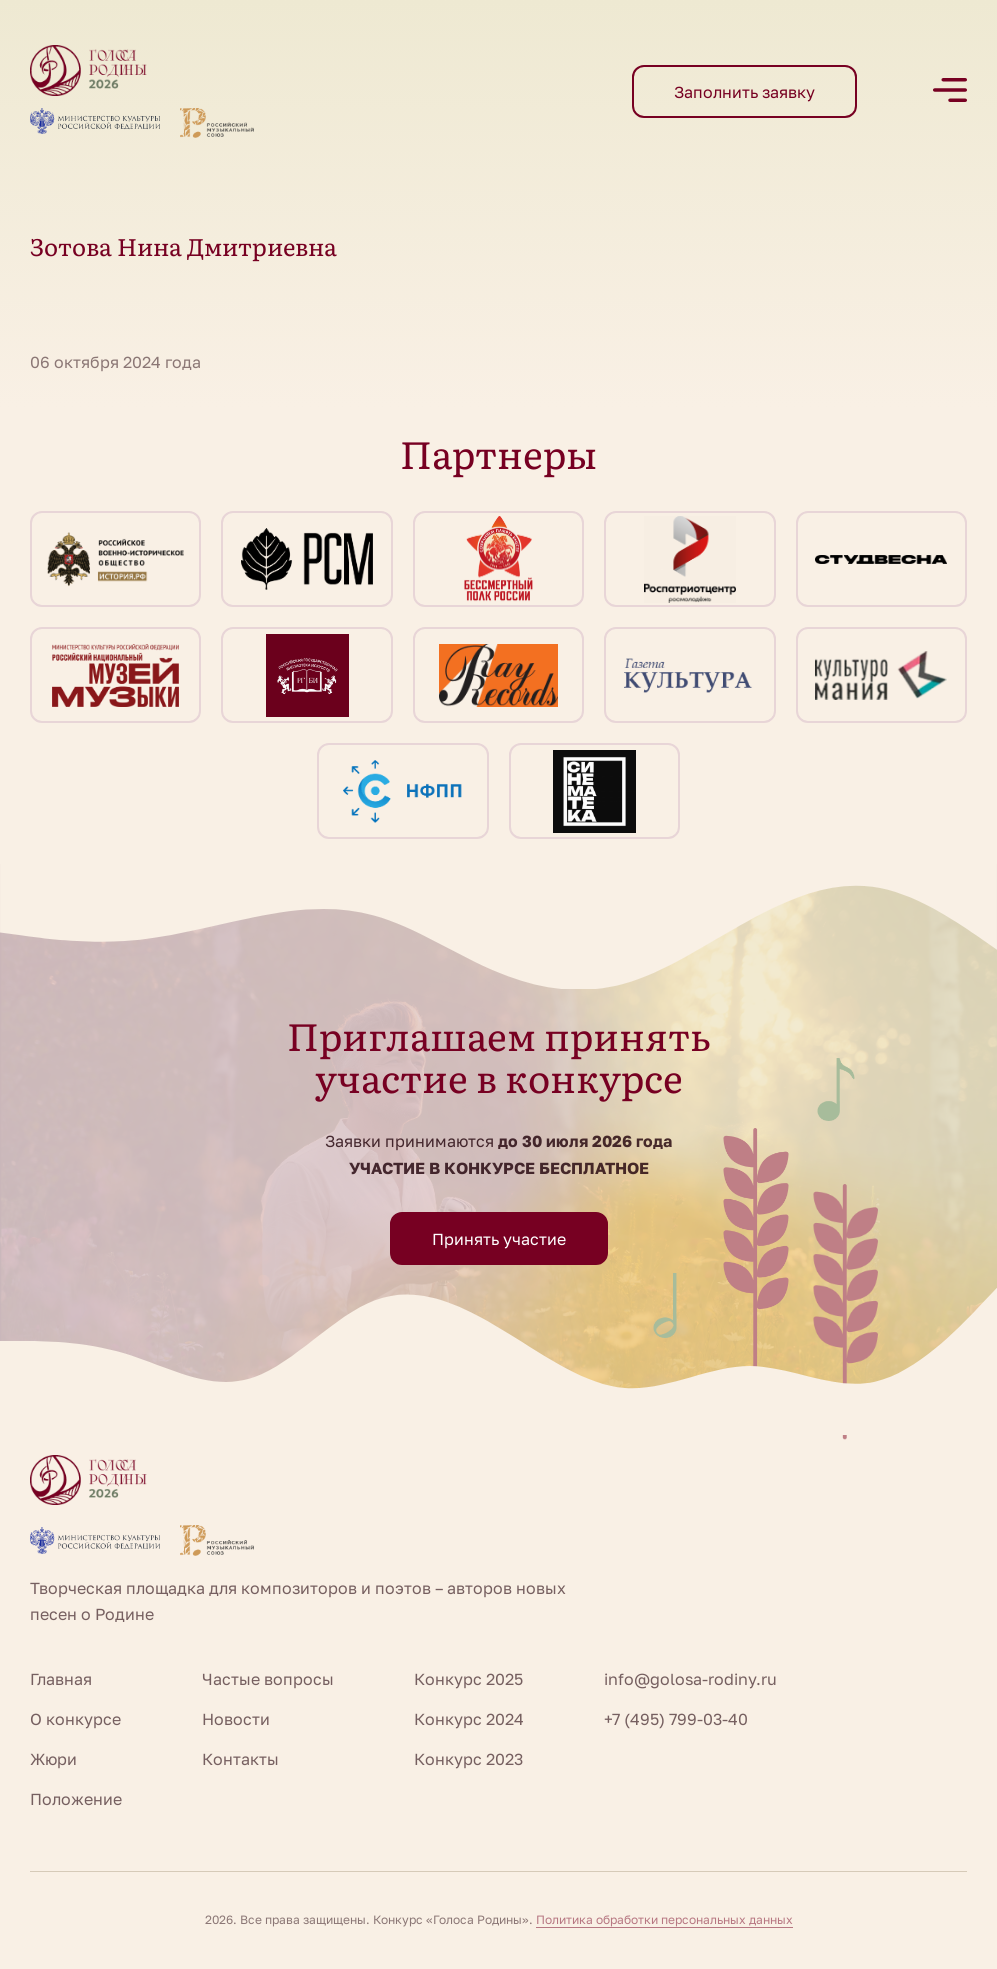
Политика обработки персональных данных (664, 1919)
